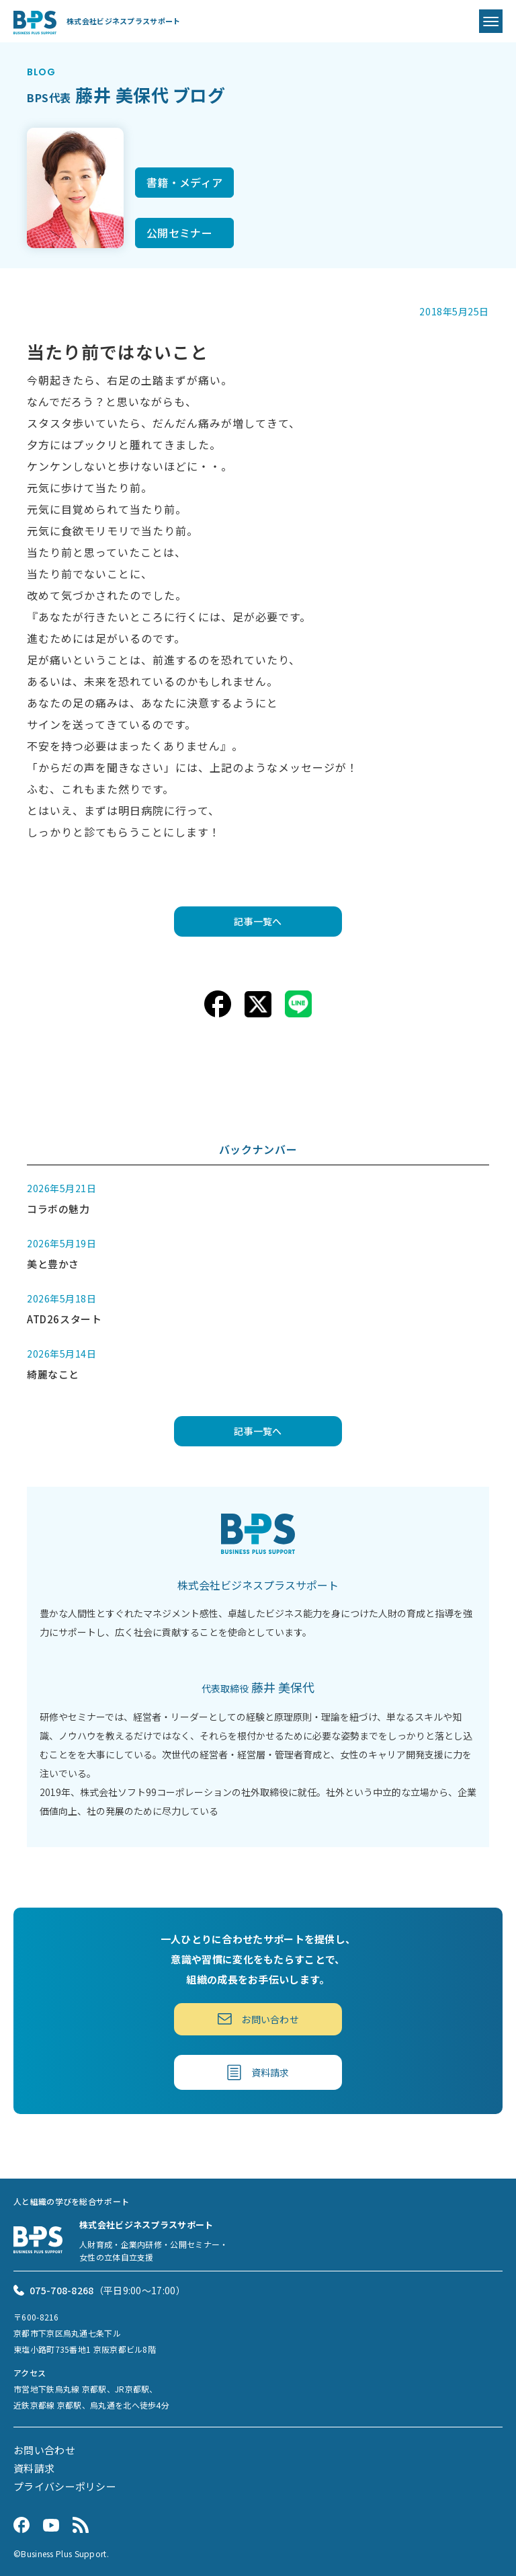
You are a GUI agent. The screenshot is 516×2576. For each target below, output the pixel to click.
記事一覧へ (258, 921)
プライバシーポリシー (64, 2486)
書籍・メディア (184, 182)
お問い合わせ (258, 2019)
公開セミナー (179, 233)
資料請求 (257, 2072)
